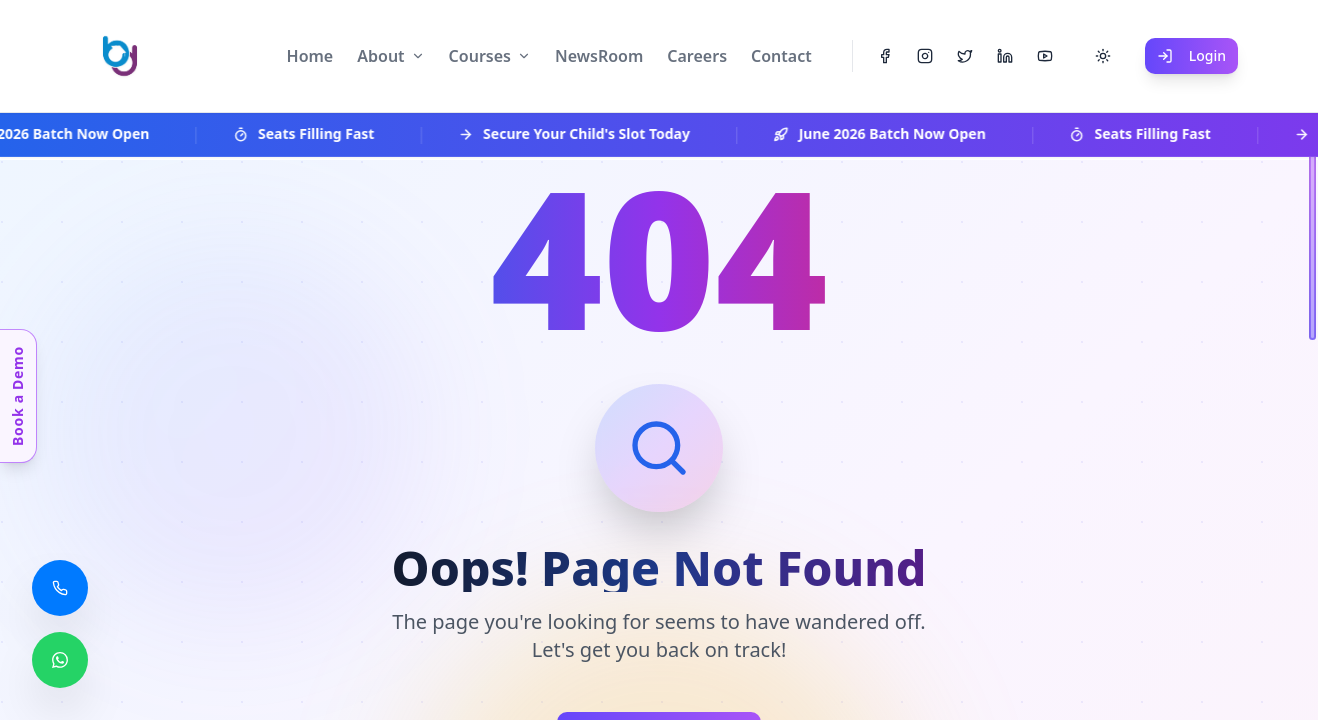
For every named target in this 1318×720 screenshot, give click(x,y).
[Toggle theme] (1103, 56)
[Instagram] (925, 56)
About (380, 56)
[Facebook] (885, 56)
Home (310, 56)
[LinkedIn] (1005, 56)
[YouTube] (1045, 56)
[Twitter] (965, 56)
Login (1191, 55)
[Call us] (60, 588)
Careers (697, 56)
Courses (480, 56)
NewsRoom (599, 56)
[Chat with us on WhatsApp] (60, 660)
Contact (781, 56)
